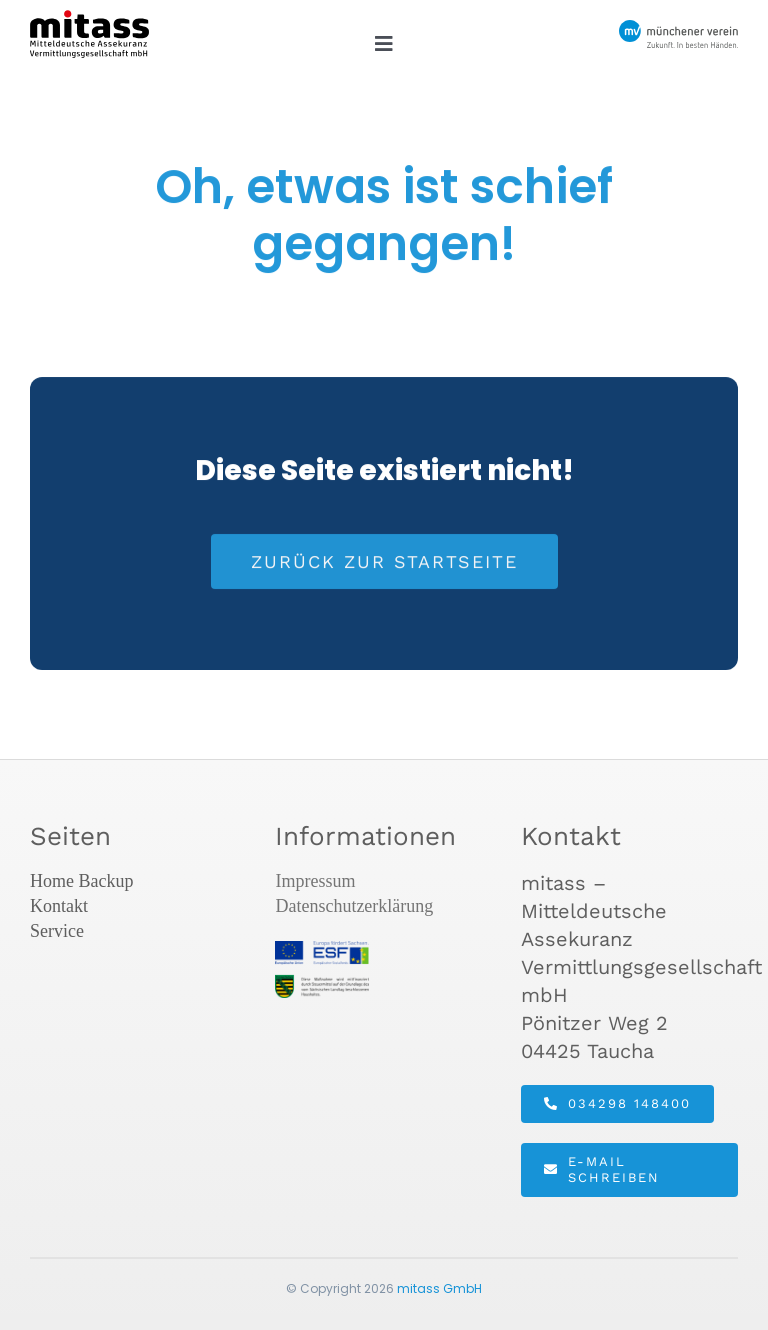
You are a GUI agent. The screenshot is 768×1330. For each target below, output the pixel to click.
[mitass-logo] (89, 20)
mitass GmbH (439, 1288)
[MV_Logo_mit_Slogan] (678, 30)
